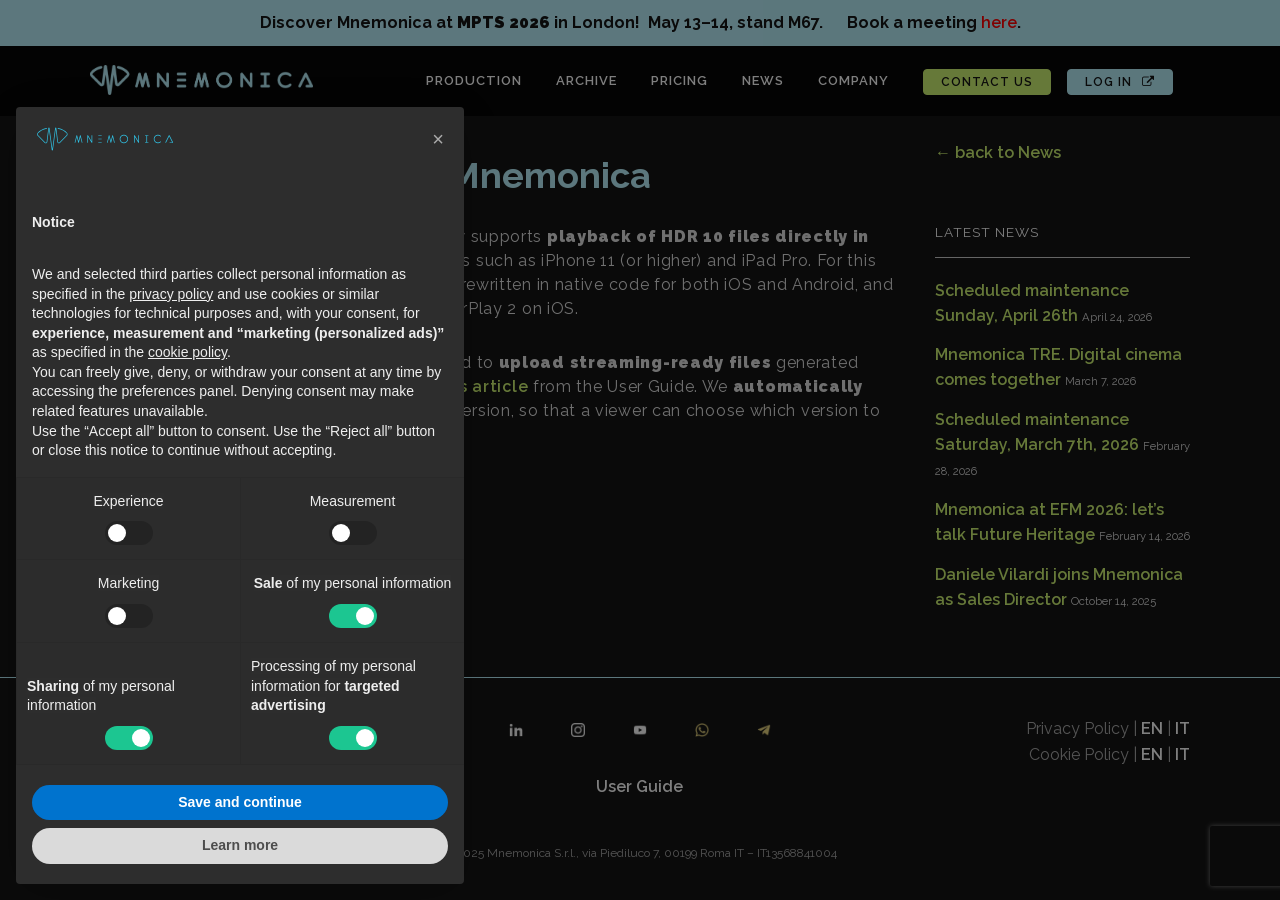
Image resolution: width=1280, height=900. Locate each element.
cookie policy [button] (187, 352)
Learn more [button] (240, 845)
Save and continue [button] (240, 802)
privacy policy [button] (171, 294)
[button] (438, 139)
